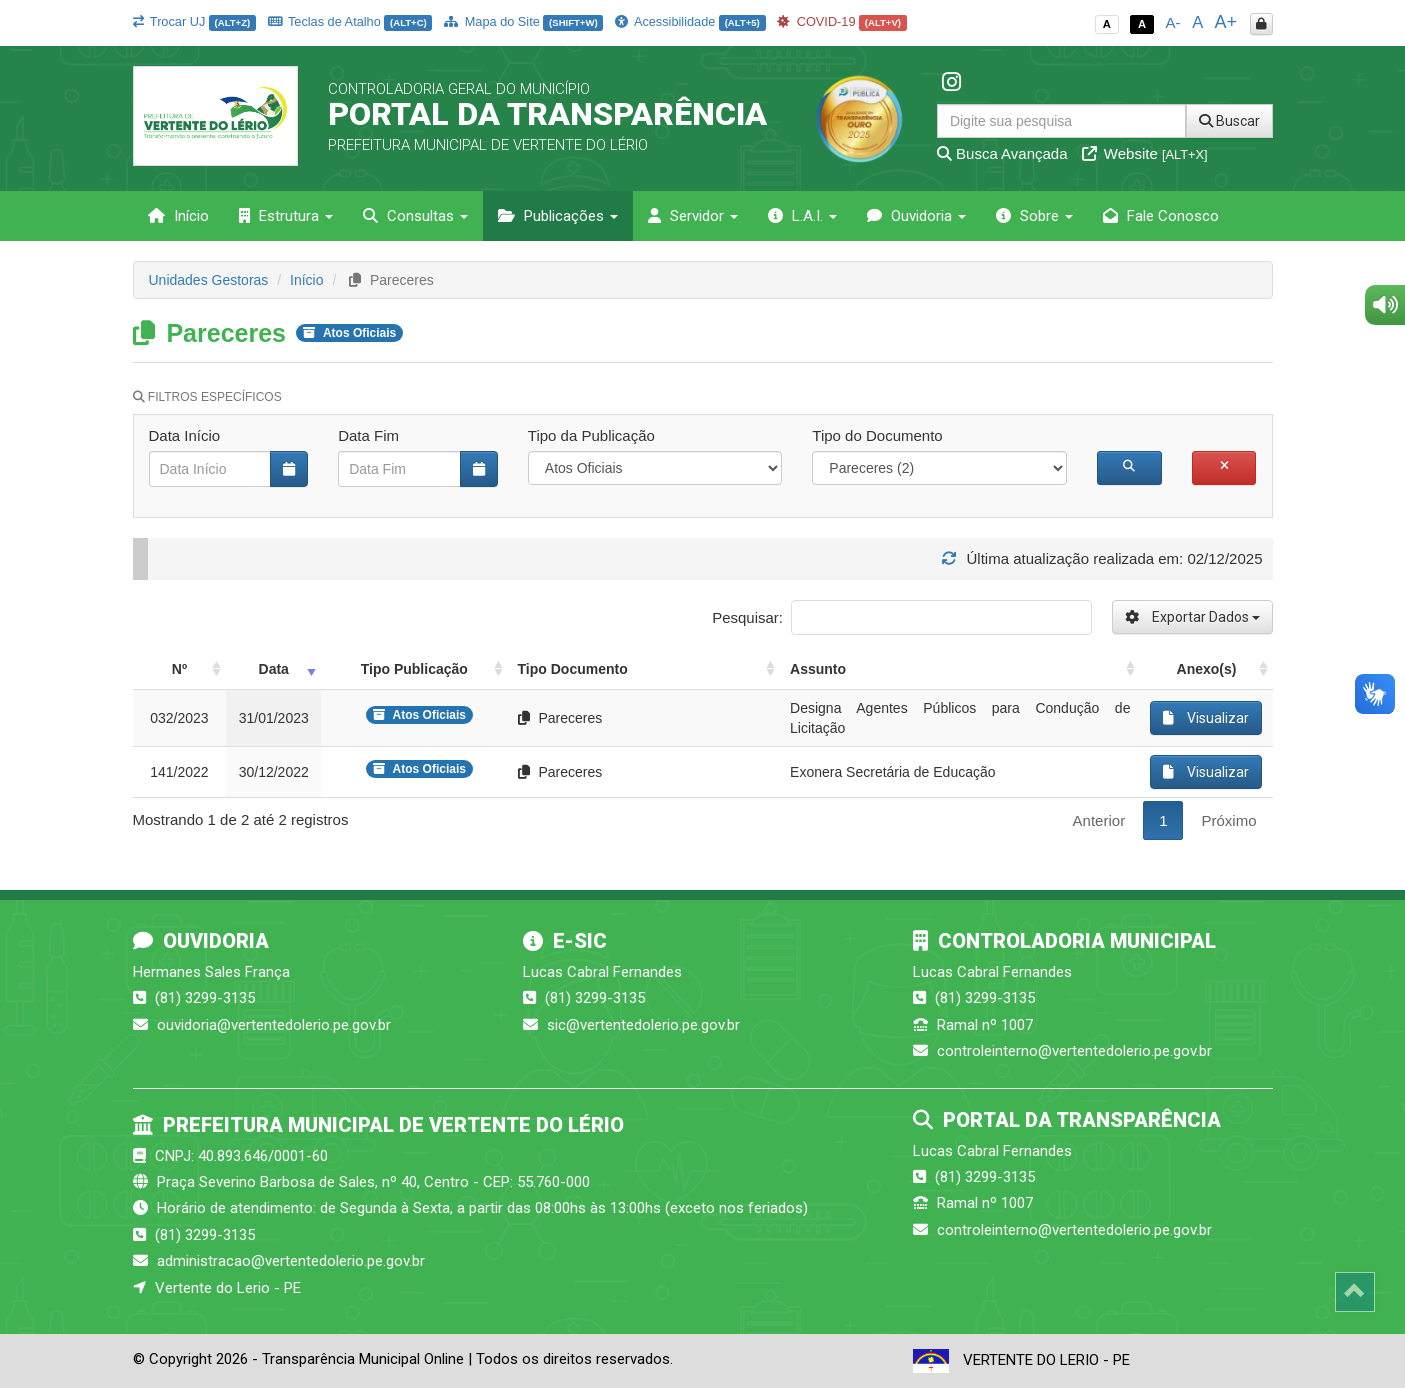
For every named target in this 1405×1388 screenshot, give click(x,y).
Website (1145, 153)
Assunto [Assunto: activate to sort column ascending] (818, 669)
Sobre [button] (1034, 216)
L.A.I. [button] (802, 216)
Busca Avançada (1002, 153)
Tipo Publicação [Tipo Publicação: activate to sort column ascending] (414, 669)
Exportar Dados (1192, 617)
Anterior (1099, 820)
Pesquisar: (901, 617)
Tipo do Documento (877, 435)
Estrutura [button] (286, 216)
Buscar (1229, 121)
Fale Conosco (1161, 216)
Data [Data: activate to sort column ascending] (274, 669)
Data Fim (368, 435)
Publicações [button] (558, 216)
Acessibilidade (690, 21)
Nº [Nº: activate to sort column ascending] (179, 669)
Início (178, 216)
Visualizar (1206, 718)
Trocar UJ (194, 21)
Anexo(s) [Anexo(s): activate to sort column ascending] (1207, 669)
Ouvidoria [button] (916, 216)
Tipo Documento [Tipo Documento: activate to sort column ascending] (573, 669)
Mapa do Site (523, 21)
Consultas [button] (415, 216)
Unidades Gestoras (209, 280)
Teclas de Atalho (350, 21)
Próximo (1228, 820)
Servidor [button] (693, 216)
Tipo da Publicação (591, 435)
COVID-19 (842, 21)
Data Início (185, 435)
